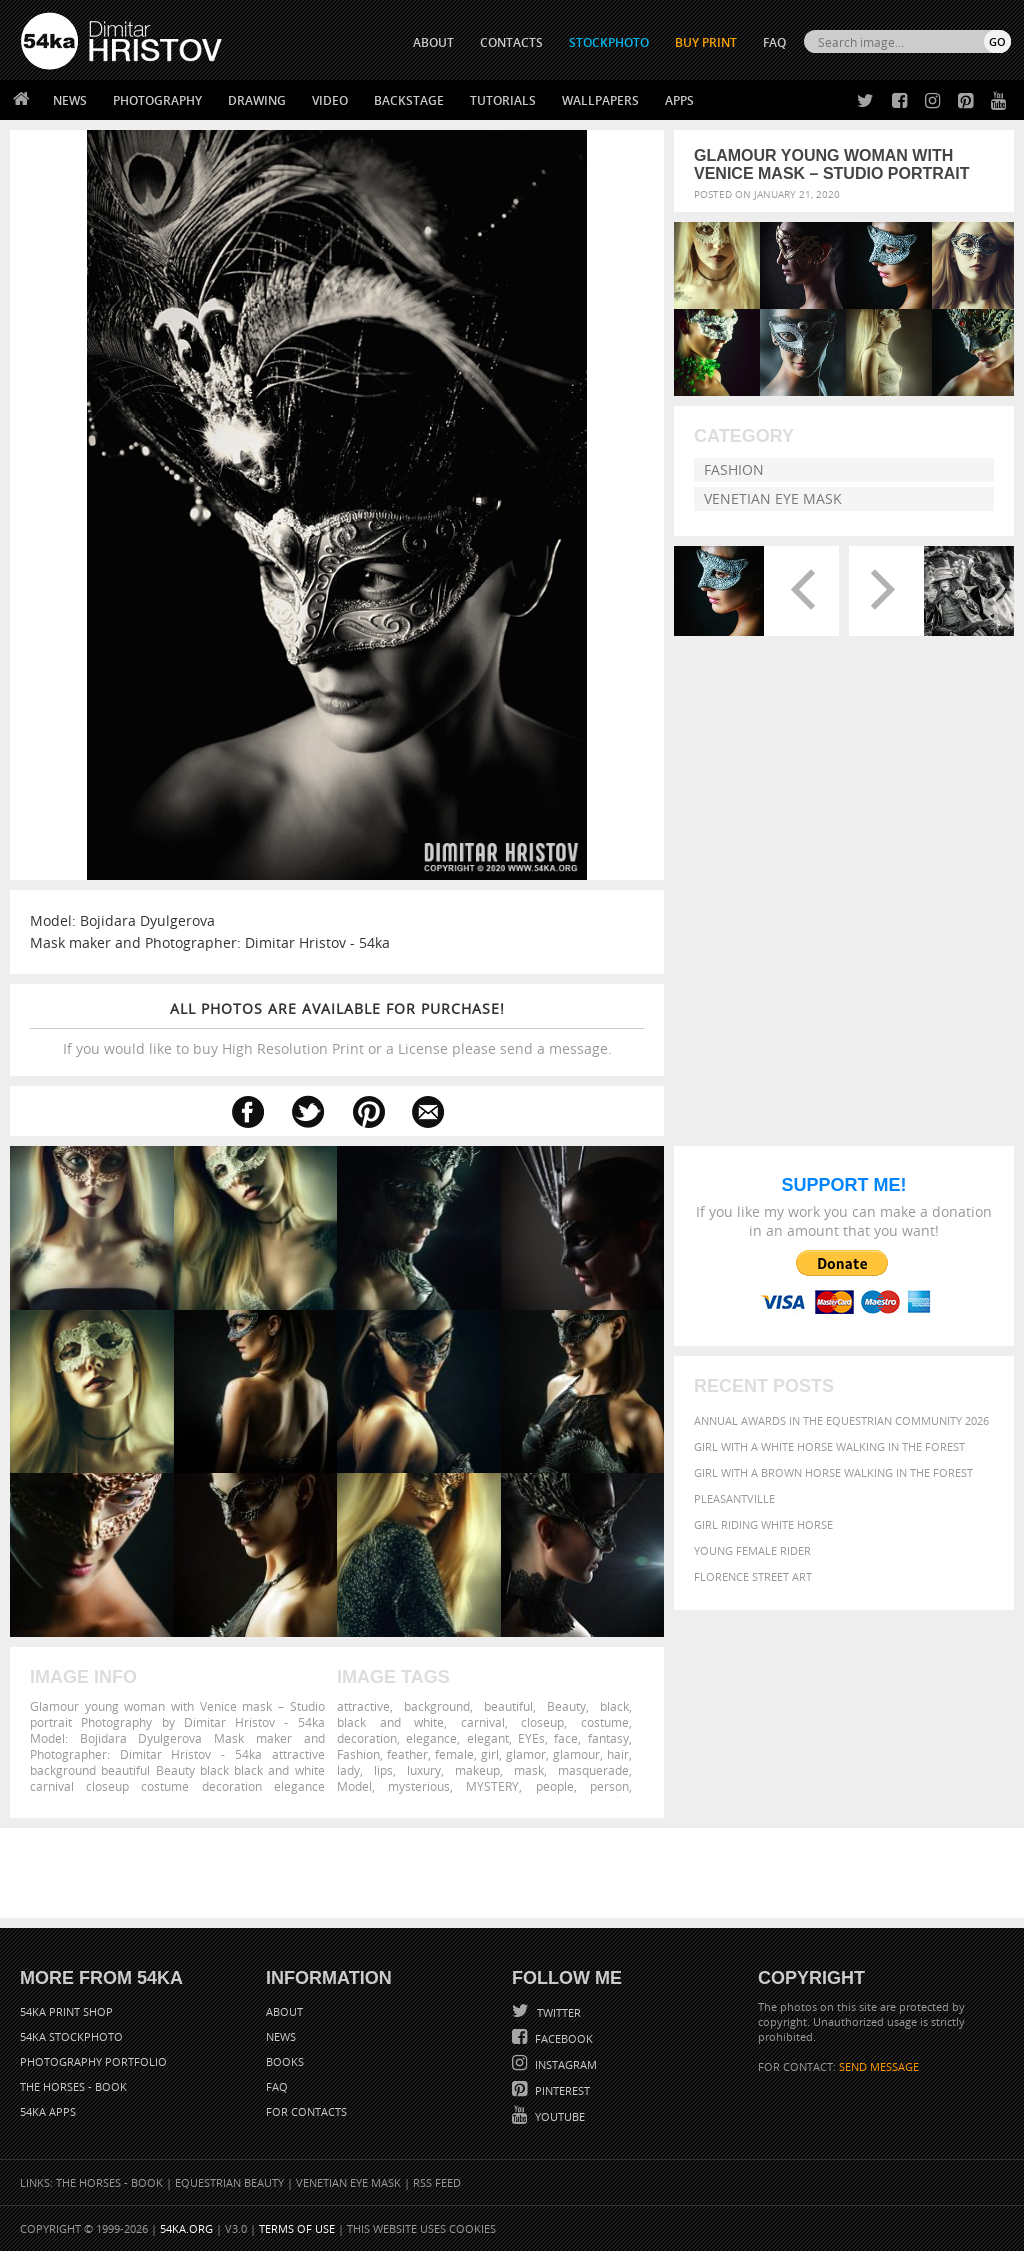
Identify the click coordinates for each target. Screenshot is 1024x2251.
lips (383, 1770)
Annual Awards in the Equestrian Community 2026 (841, 1420)
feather (407, 1754)
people (555, 1786)
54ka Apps (48, 2111)
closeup (542, 1722)
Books (285, 2061)
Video (330, 100)
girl (490, 1754)
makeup (477, 1770)
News (70, 100)
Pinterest (561, 2090)
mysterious (419, 1786)
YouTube (558, 2116)
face (566, 1738)
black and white (390, 1722)
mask (529, 1770)
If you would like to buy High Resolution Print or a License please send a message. (337, 1028)
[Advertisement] (516, 1873)
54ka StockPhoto (71, 2036)
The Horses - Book (73, 2086)
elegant (488, 1738)
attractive (363, 1706)
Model (354, 1786)
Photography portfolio (93, 2061)
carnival (483, 1722)
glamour (576, 1754)
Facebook (562, 2038)
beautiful (508, 1706)
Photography (157, 100)
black (614, 1706)
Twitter (557, 2012)
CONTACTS (511, 42)
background (437, 1706)
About (284, 2011)
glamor (526, 1754)
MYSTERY (492, 1786)
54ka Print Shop (66, 2011)
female (454, 1754)
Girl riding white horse (763, 1524)
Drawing (257, 100)
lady (348, 1770)
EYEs (531, 1738)
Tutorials (503, 100)
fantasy (608, 1738)
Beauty (566, 1706)
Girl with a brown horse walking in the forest (833, 1472)
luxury (424, 1770)
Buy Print (706, 42)
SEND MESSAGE (879, 2066)
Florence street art (753, 1576)
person (609, 1786)
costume (605, 1722)
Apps (679, 100)
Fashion (734, 469)
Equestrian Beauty (229, 2182)
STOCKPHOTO (609, 42)
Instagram (564, 2064)
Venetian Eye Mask (773, 498)
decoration (367, 1738)
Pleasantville (734, 1498)
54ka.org (186, 2228)
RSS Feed (437, 2182)
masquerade (593, 1770)
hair (618, 1754)
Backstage (409, 100)
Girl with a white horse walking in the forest (829, 1446)
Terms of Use (297, 2228)
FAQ (774, 42)
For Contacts (306, 2111)
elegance (431, 1738)
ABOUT (433, 42)
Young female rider (752, 1550)
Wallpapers (600, 100)
